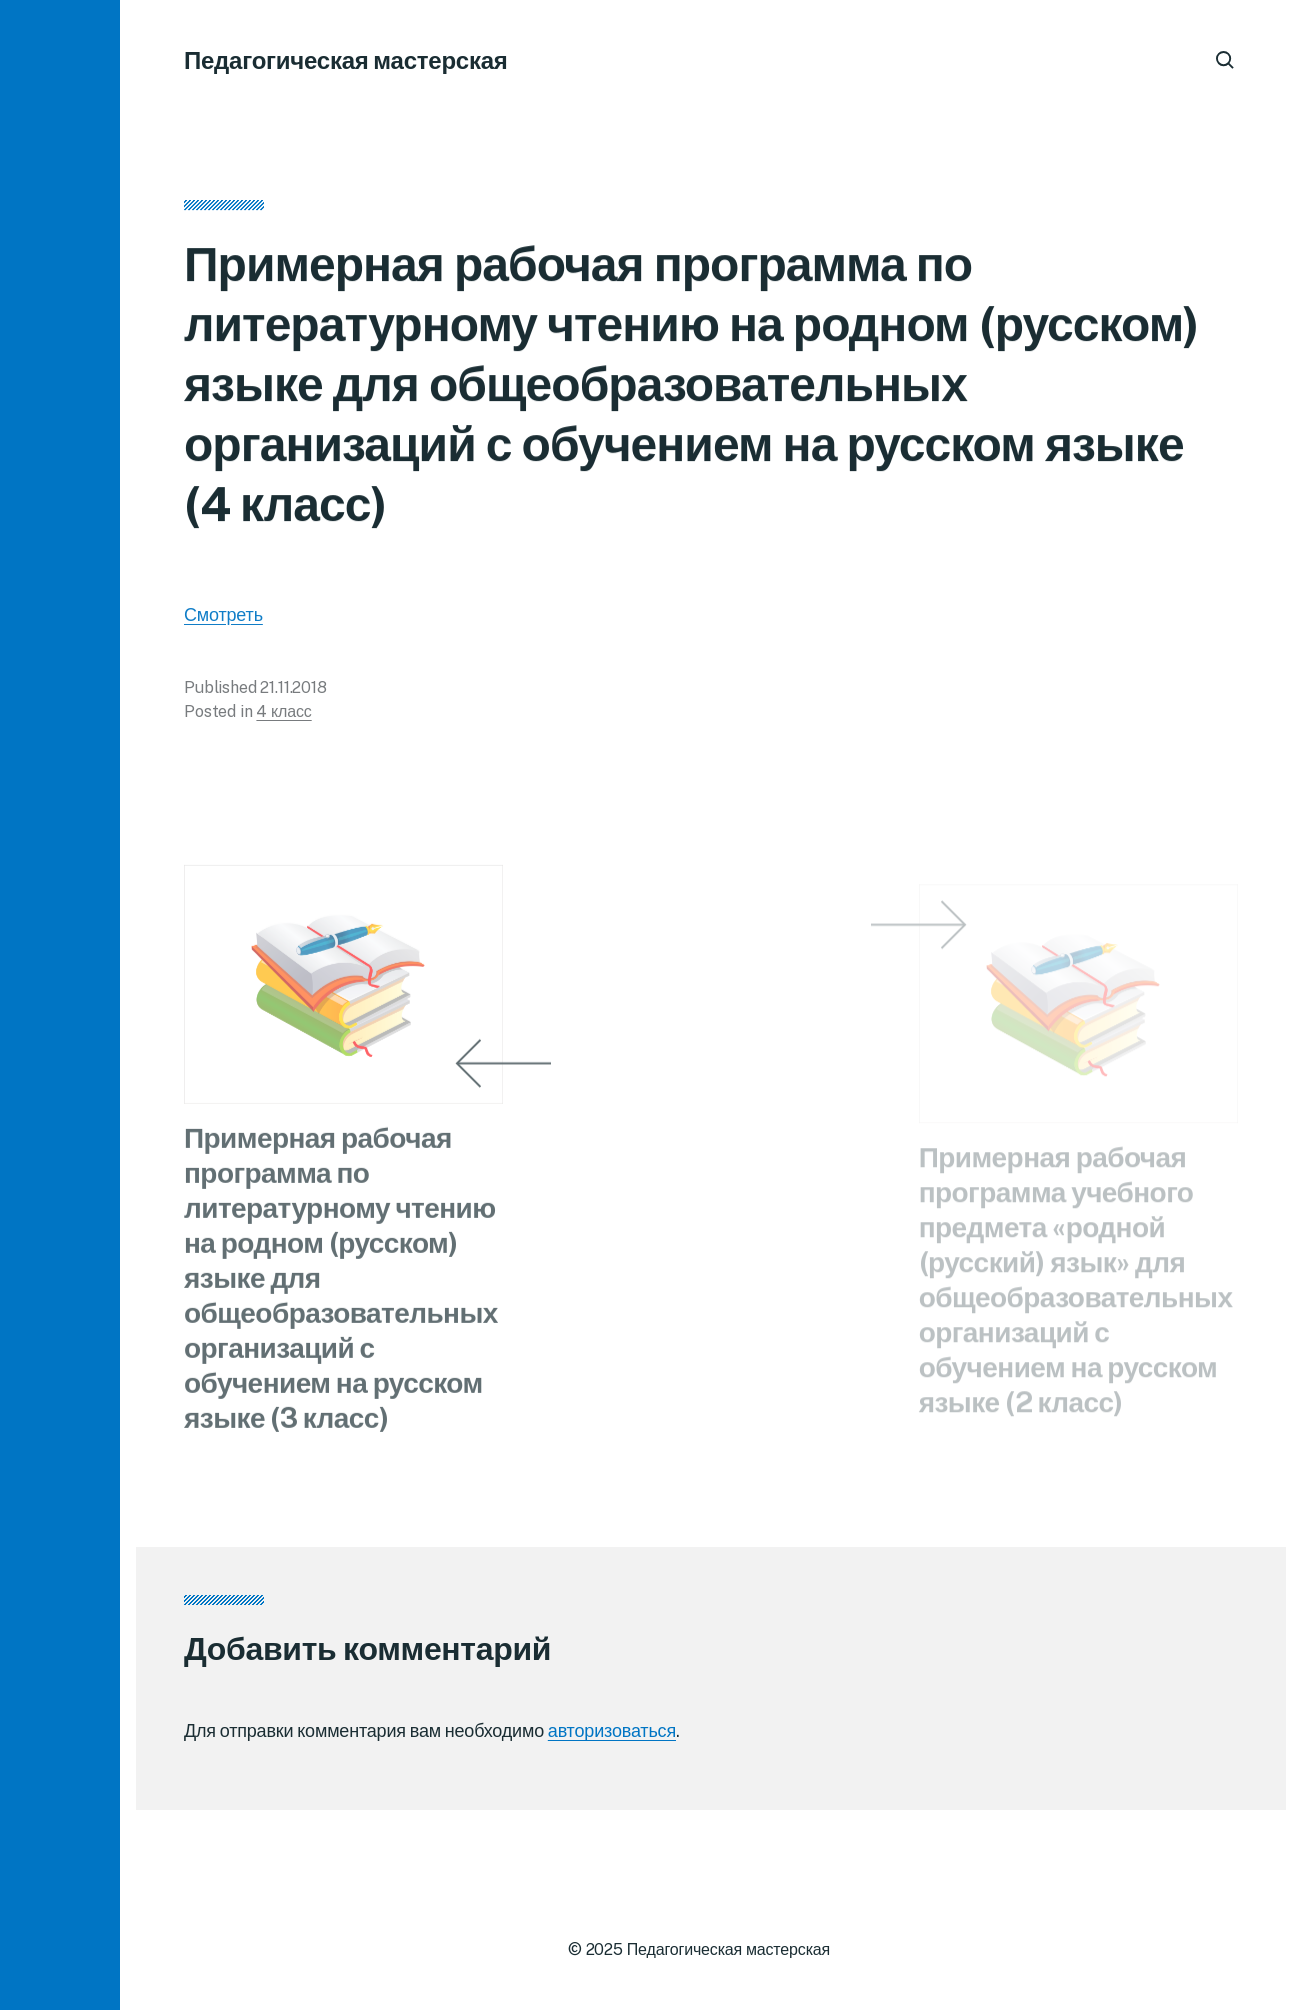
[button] (60, 1005)
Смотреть (223, 620)
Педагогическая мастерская (346, 60)
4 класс (283, 717)
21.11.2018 (293, 693)
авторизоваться (612, 1730)
